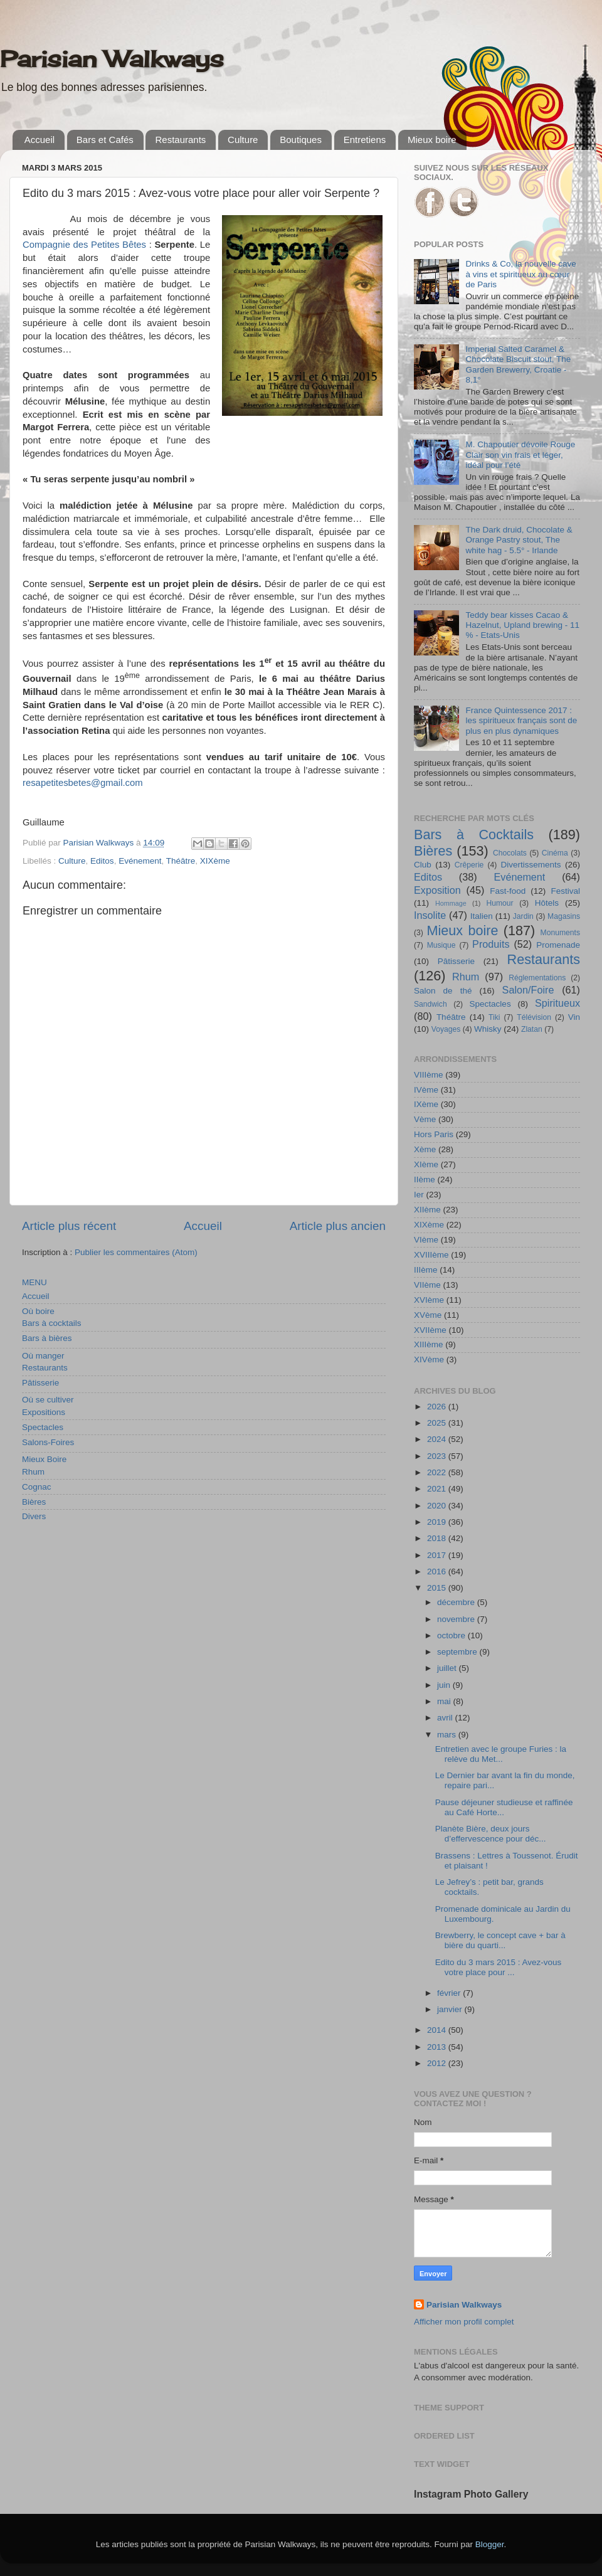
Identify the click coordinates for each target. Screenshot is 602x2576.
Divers (34, 1516)
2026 (437, 1406)
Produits (490, 944)
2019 (437, 1522)
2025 (437, 1423)
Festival (565, 891)
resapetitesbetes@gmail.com (83, 783)
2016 (437, 1571)
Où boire (38, 1311)
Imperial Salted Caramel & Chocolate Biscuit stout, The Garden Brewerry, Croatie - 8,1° (518, 364)
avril (446, 1717)
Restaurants (180, 139)
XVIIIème (431, 1254)
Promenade (558, 945)
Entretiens (365, 139)
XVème (427, 1315)
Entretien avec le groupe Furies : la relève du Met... (500, 1754)
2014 (437, 2030)
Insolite (430, 915)
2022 (437, 1472)
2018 (437, 1538)
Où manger (43, 1355)
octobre (452, 1635)
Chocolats (510, 853)
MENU (34, 1282)
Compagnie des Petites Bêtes (84, 245)
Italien (481, 916)
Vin (574, 1017)
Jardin (523, 916)
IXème (426, 1104)
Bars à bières (47, 1338)
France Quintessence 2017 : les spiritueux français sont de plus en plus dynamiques (521, 720)
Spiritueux (557, 1003)
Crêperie (469, 865)
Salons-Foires (48, 1442)
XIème (426, 1164)
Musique (441, 945)
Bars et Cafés (105, 139)
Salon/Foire (528, 989)
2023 (437, 1456)
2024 (437, 1439)
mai (445, 1701)
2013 (437, 2047)
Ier (419, 1194)
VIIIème (428, 1074)
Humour (499, 903)
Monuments (560, 932)
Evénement (140, 861)
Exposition (437, 890)
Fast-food (507, 891)
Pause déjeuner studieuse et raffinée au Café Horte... (504, 1807)
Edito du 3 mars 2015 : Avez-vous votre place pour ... (498, 1967)
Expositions (43, 1412)
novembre (457, 1619)
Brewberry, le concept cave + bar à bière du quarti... (500, 1940)
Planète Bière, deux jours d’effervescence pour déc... (490, 1833)
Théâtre (181, 861)
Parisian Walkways (112, 59)
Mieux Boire (44, 1459)
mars (447, 1734)
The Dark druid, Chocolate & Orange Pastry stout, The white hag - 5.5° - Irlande (518, 539)
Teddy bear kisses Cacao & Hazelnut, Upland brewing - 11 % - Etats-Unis (522, 625)
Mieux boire (432, 139)
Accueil (39, 139)
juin (445, 1685)
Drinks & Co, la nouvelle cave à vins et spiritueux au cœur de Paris (520, 274)
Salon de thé (443, 990)
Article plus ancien (338, 1225)
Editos (102, 861)
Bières (34, 1502)
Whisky (488, 1029)
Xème (425, 1149)
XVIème (429, 1300)
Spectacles (42, 1427)
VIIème (427, 1285)
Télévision (534, 1017)
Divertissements (530, 864)
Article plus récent (69, 1225)
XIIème (427, 1209)
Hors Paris (433, 1134)
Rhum (33, 1471)
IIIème (426, 1270)
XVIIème (430, 1330)
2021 (437, 1488)
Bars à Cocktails (474, 834)
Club (422, 864)
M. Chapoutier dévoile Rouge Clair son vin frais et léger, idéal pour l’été (520, 454)
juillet (448, 1668)
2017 (437, 1555)
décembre (457, 1602)
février (450, 1993)
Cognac (36, 1487)
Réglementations (537, 977)
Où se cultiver (48, 1399)
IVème (426, 1090)
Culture (243, 139)
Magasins (563, 916)
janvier (451, 2009)
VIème (426, 1239)
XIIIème (428, 1344)
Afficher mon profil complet (464, 2321)
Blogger (489, 2544)
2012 (437, 2063)
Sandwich (430, 1004)
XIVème (429, 1359)
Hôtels (547, 903)
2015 (437, 1588)
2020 (437, 1505)
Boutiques (301, 139)
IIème (424, 1179)
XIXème (215, 861)
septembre (458, 1651)
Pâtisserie (40, 1382)
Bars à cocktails (52, 1323)
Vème (425, 1119)
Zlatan (531, 1029)
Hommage (451, 903)
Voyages (446, 1029)
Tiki (494, 1017)
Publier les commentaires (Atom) (136, 1252)
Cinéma (555, 853)
